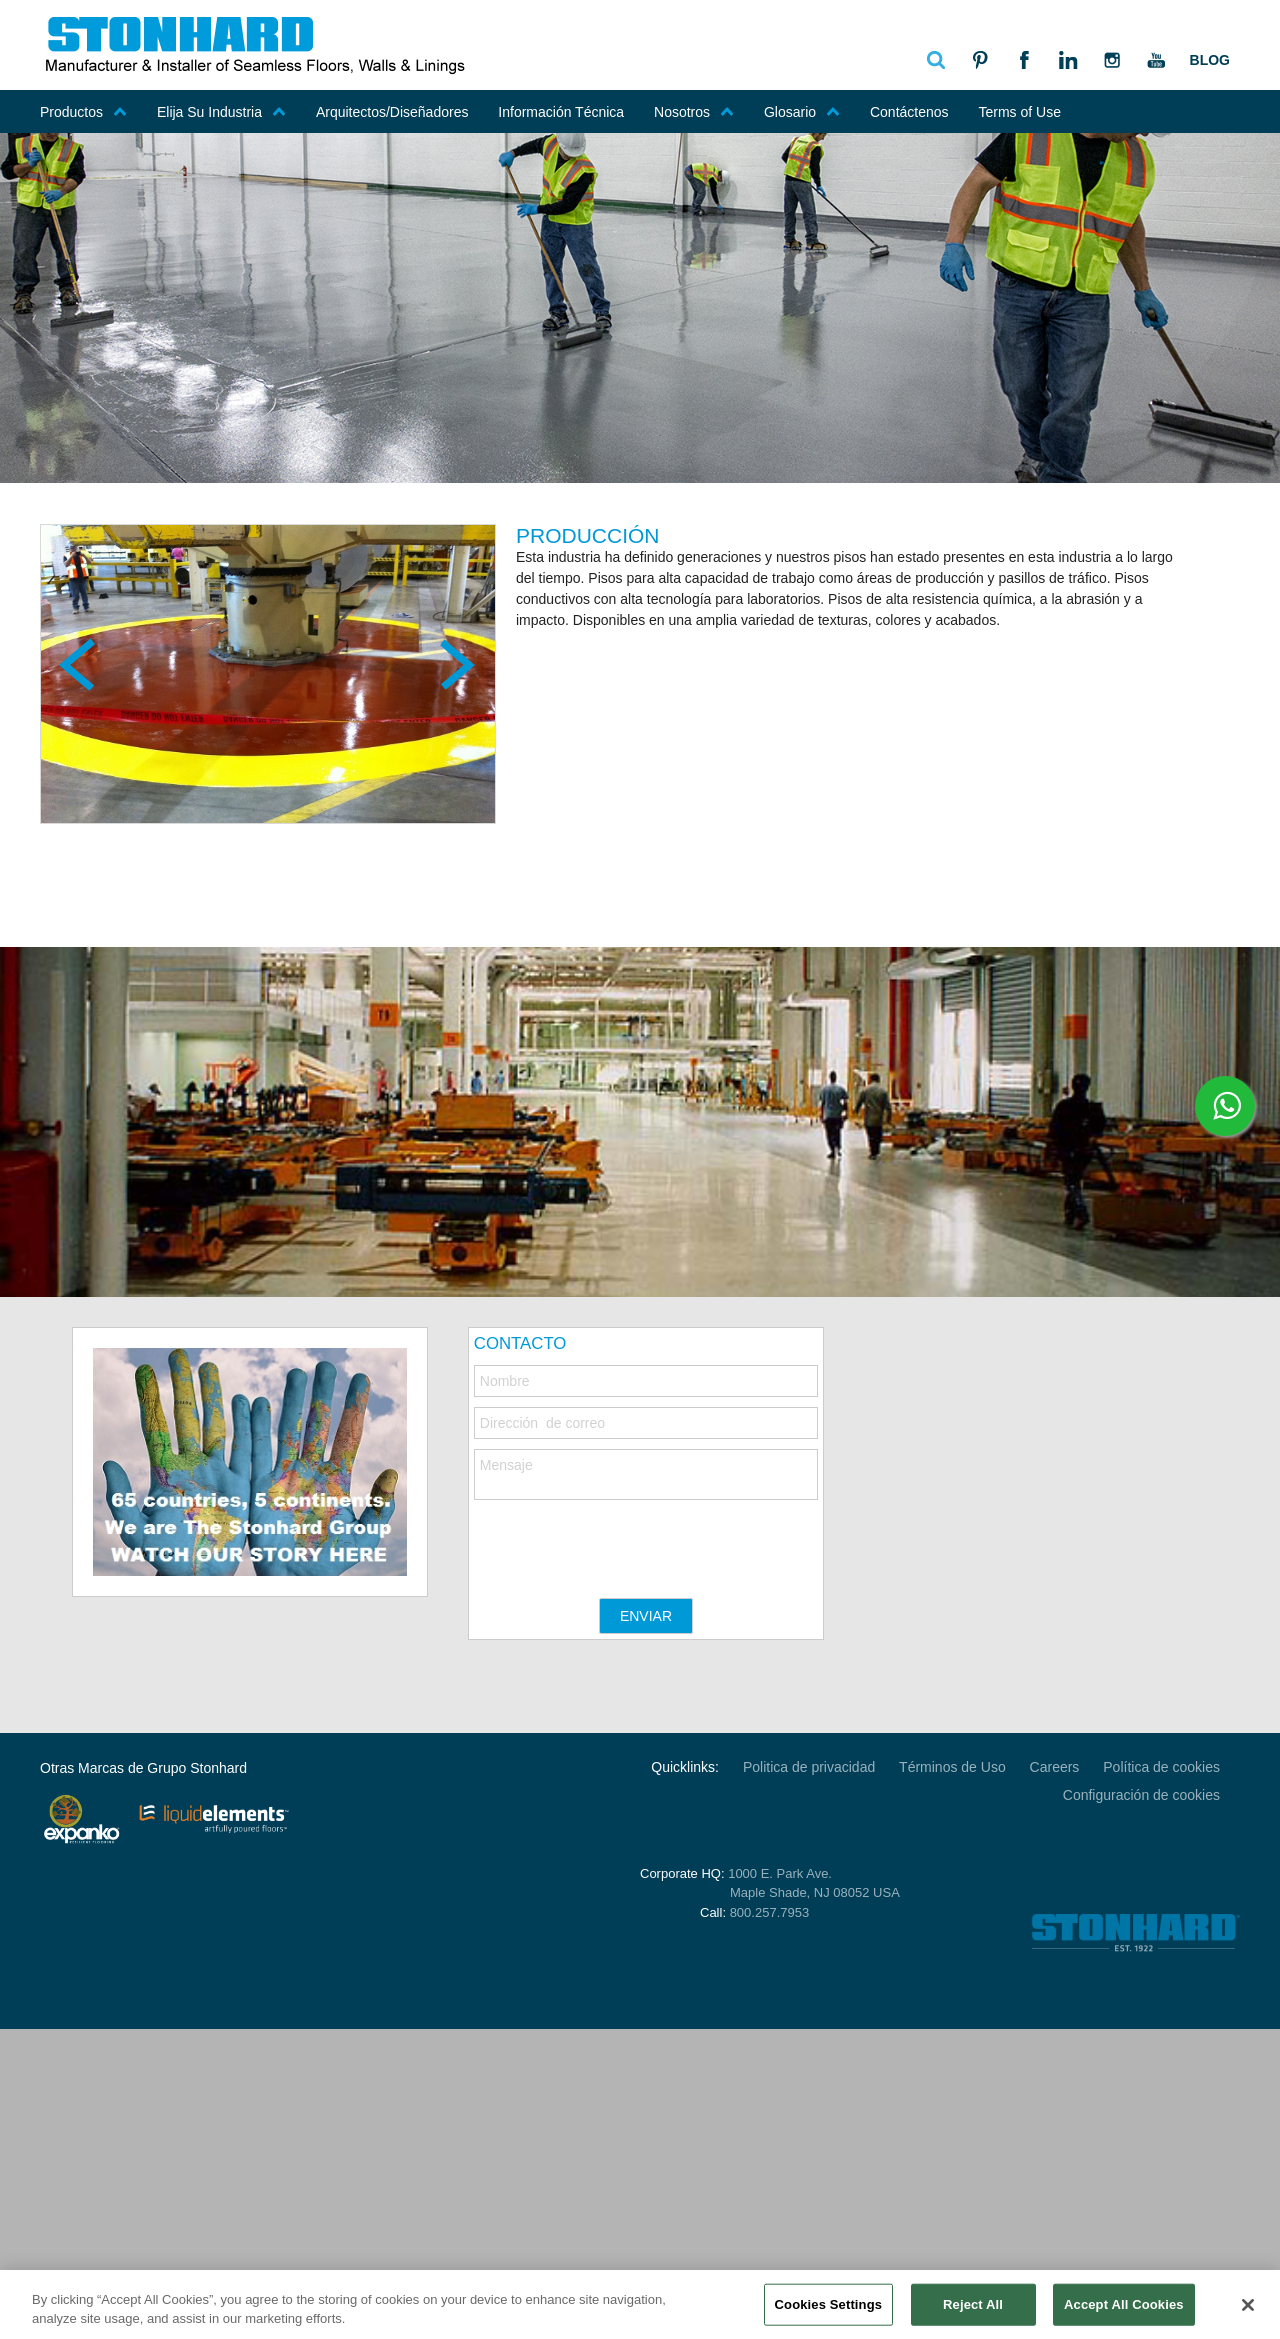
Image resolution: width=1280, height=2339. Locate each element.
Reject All (973, 2308)
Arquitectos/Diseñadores (392, 112)
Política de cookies (1161, 1767)
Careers (1055, 1767)
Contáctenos (909, 112)
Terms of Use (1019, 112)
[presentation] (626, 1539)
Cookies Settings (829, 2308)
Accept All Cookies (1124, 2308)
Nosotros (694, 112)
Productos (83, 112)
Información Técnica (561, 112)
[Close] (1248, 2310)
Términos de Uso (952, 1767)
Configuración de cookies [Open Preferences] (1141, 1795)
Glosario (802, 112)
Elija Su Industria (221, 112)
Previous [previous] (80, 664)
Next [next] (456, 664)
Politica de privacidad (809, 1767)
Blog (1210, 60)
